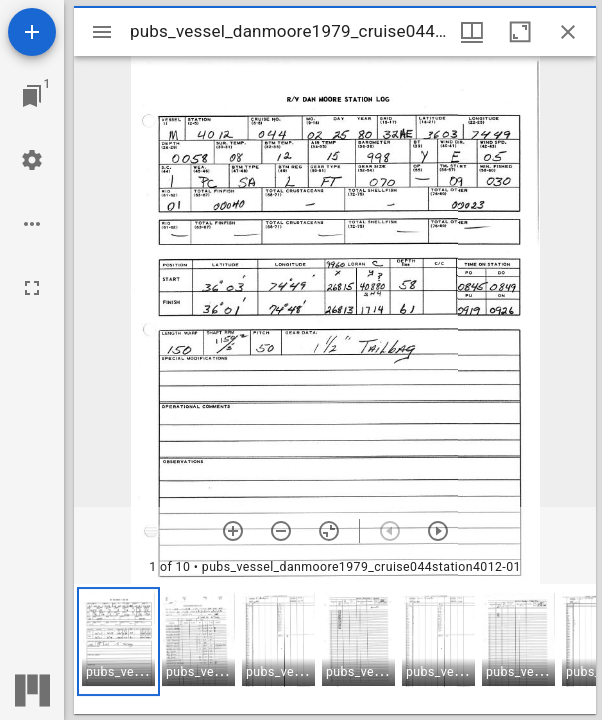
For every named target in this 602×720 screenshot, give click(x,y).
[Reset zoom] (329, 531)
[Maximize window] (520, 32)
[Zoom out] (281, 531)
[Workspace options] (32, 224)
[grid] (335, 649)
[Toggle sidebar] (102, 32)
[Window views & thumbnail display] (472, 32)
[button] (118, 641)
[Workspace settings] (32, 160)
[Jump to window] (32, 96)
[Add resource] (32, 32)
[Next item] (438, 531)
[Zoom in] (233, 531)
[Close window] (568, 32)
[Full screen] (32, 288)
